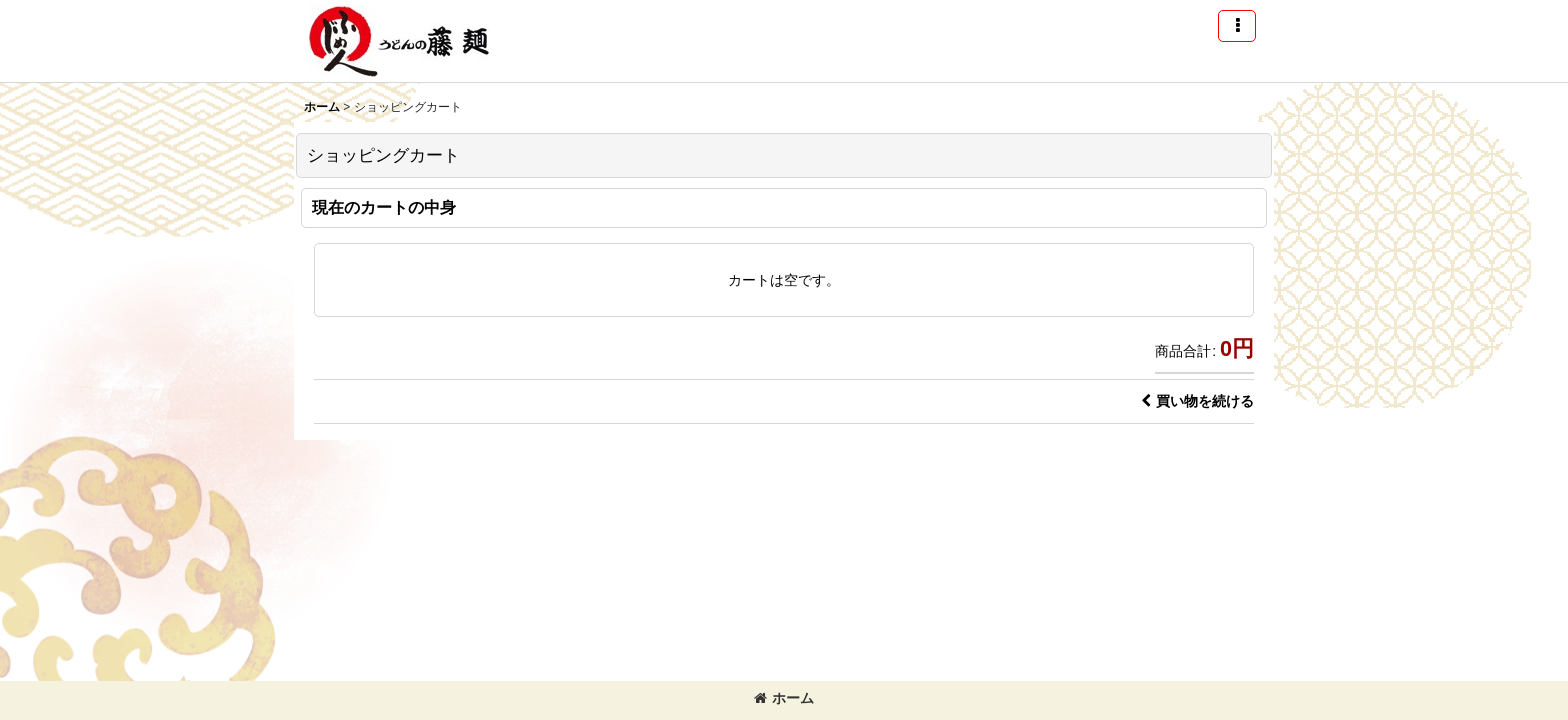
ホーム (784, 698)
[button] (1237, 26)
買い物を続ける (1197, 401)
